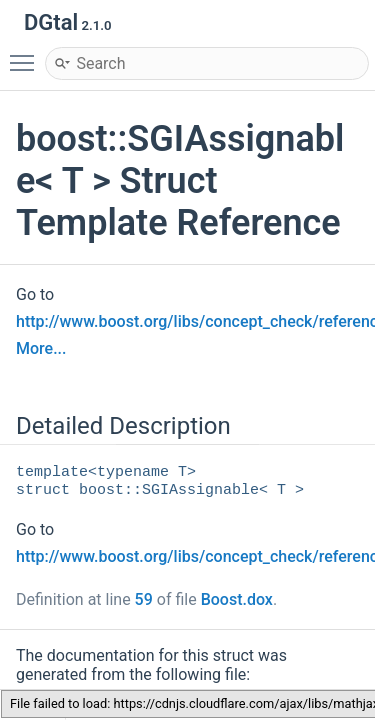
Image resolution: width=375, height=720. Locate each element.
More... (41, 348)
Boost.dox (237, 599)
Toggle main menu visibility (27, 54)
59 (144, 599)
